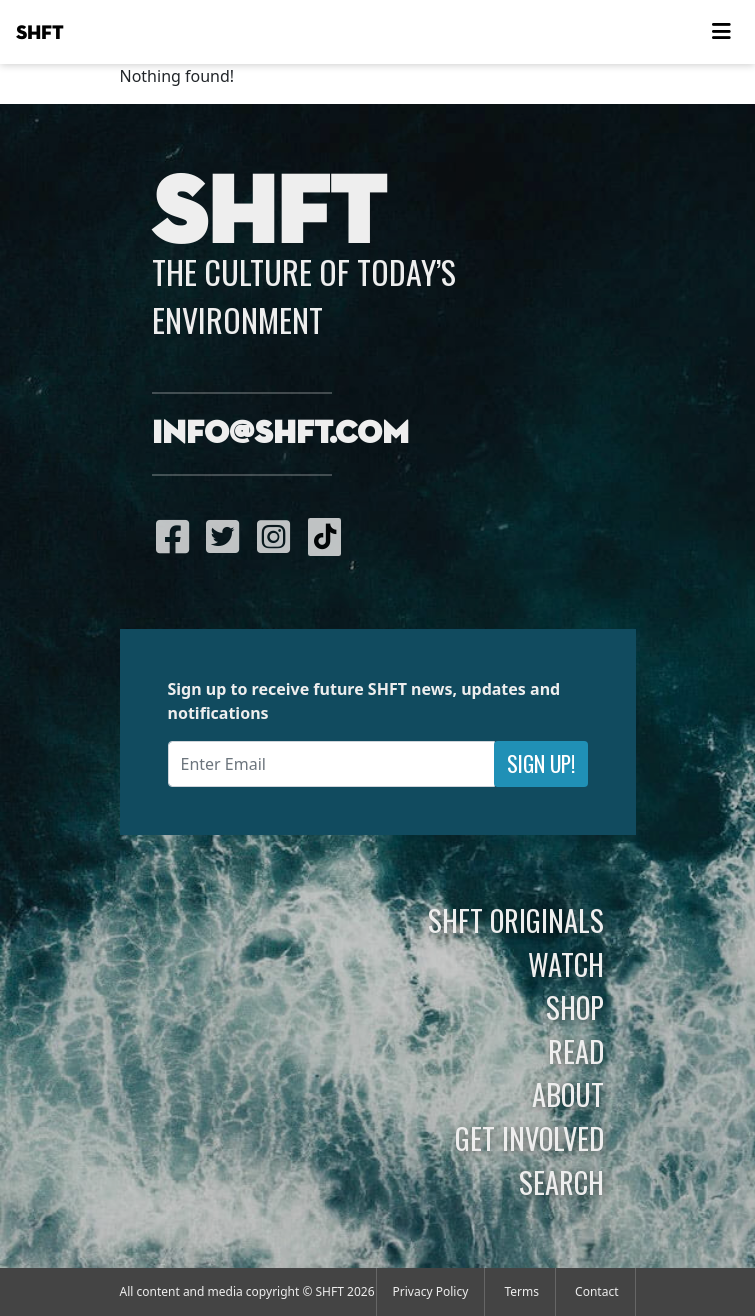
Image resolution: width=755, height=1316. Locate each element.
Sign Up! (541, 763)
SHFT (40, 33)
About (568, 1094)
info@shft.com (280, 434)
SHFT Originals (516, 920)
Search (561, 1182)
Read (576, 1051)
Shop (575, 1007)
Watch (566, 964)
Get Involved (529, 1138)
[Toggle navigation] (721, 32)
